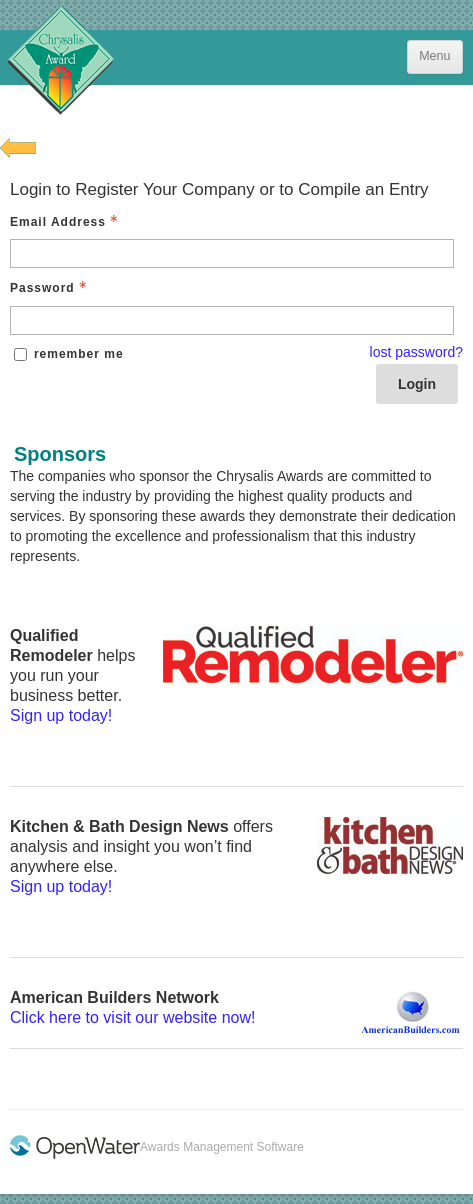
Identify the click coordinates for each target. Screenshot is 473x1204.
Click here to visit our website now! (132, 1017)
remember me (79, 354)
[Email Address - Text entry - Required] (232, 253)
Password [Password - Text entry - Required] (50, 288)
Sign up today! (61, 715)
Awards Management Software (222, 1147)
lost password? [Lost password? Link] (416, 352)
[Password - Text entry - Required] (232, 320)
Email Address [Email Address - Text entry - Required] (66, 222)
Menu (434, 56)
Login (417, 384)
